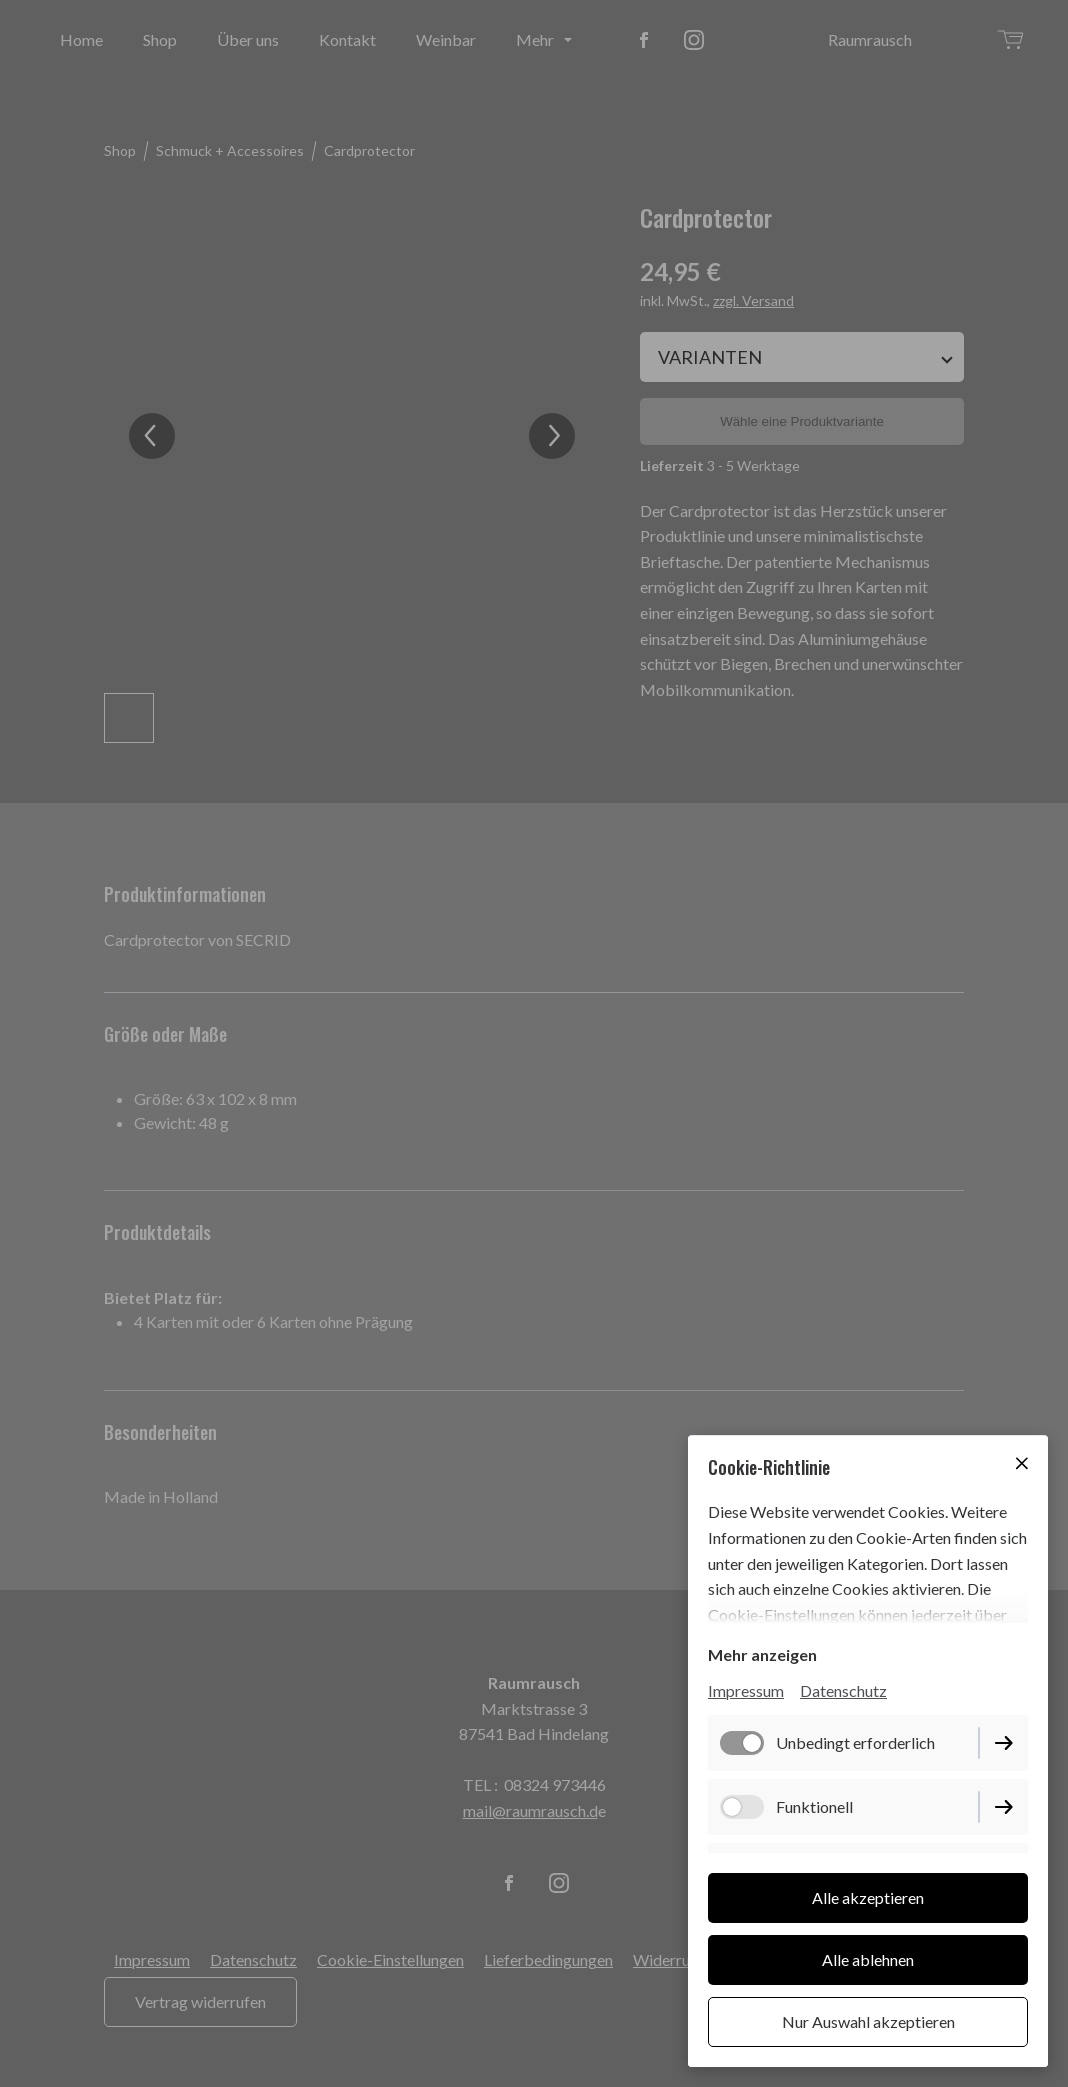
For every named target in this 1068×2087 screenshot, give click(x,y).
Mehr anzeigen (762, 1654)
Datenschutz (843, 1690)
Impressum (746, 1690)
